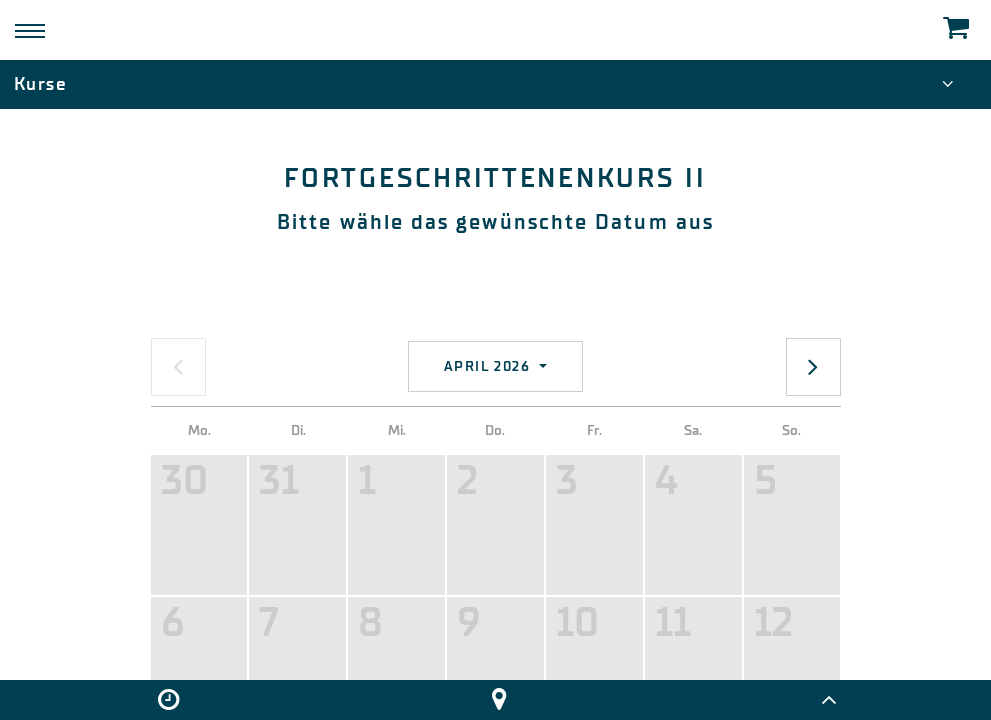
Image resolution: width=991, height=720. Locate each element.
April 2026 (489, 366)
